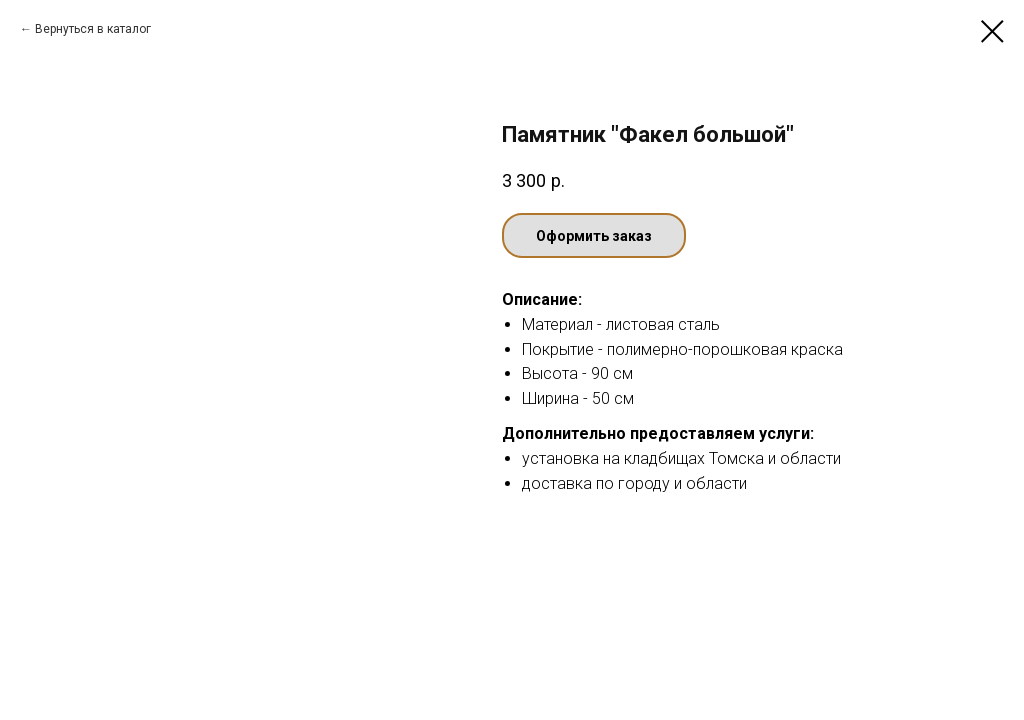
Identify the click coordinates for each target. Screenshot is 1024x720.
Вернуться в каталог (93, 29)
